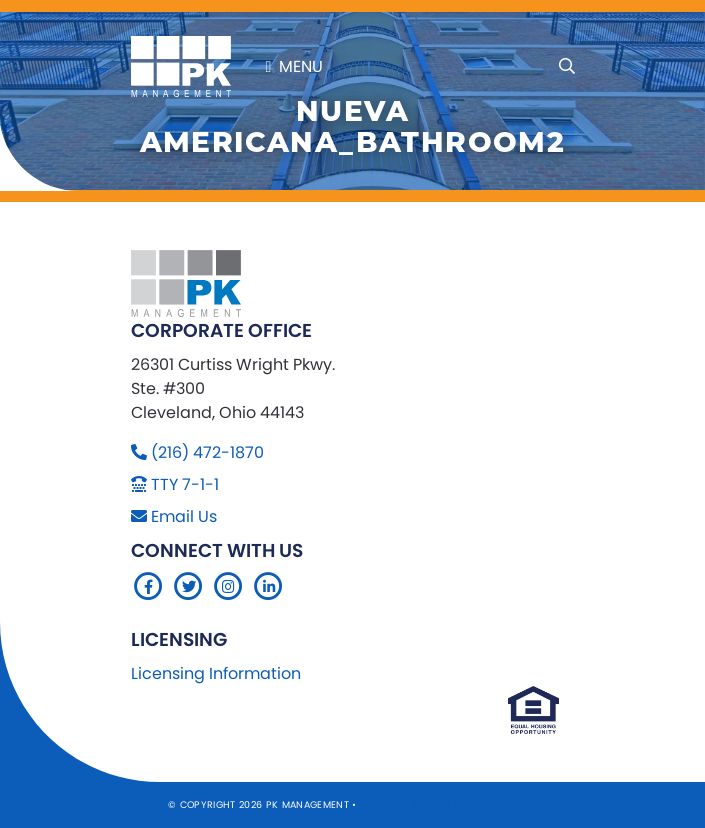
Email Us (184, 516)
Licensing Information (216, 673)
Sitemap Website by (415, 804)
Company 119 (504, 804)
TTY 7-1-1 (185, 484)
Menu (295, 66)
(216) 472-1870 (207, 452)
